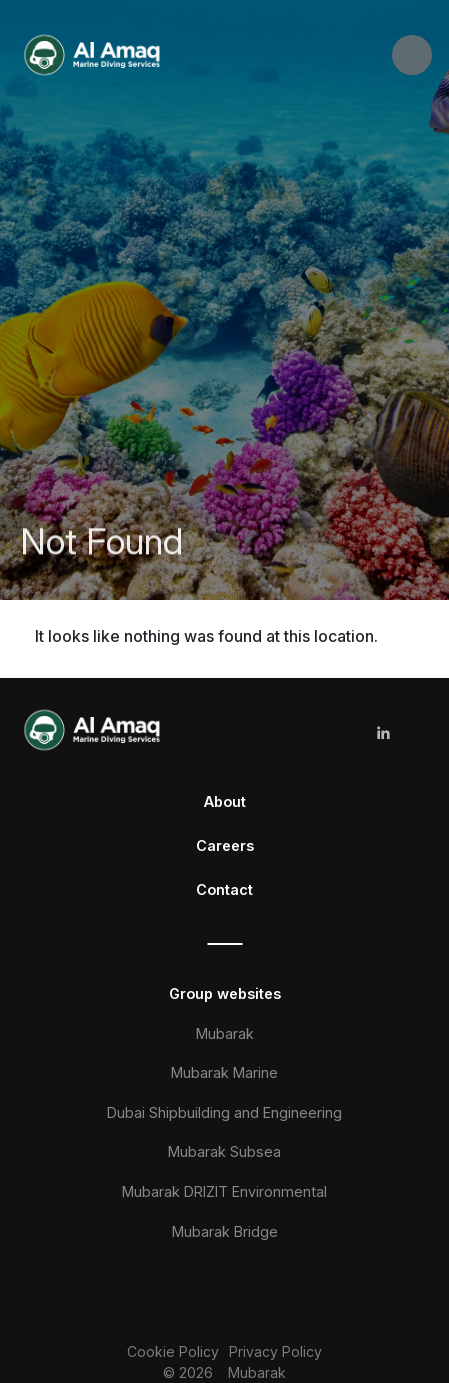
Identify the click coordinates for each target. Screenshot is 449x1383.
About (225, 801)
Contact (224, 889)
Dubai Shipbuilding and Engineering (224, 1112)
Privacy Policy (275, 1351)
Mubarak (225, 1033)
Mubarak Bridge (225, 1231)
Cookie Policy (173, 1351)
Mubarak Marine (224, 1072)
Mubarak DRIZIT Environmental (224, 1191)
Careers (225, 845)
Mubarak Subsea (224, 1151)
